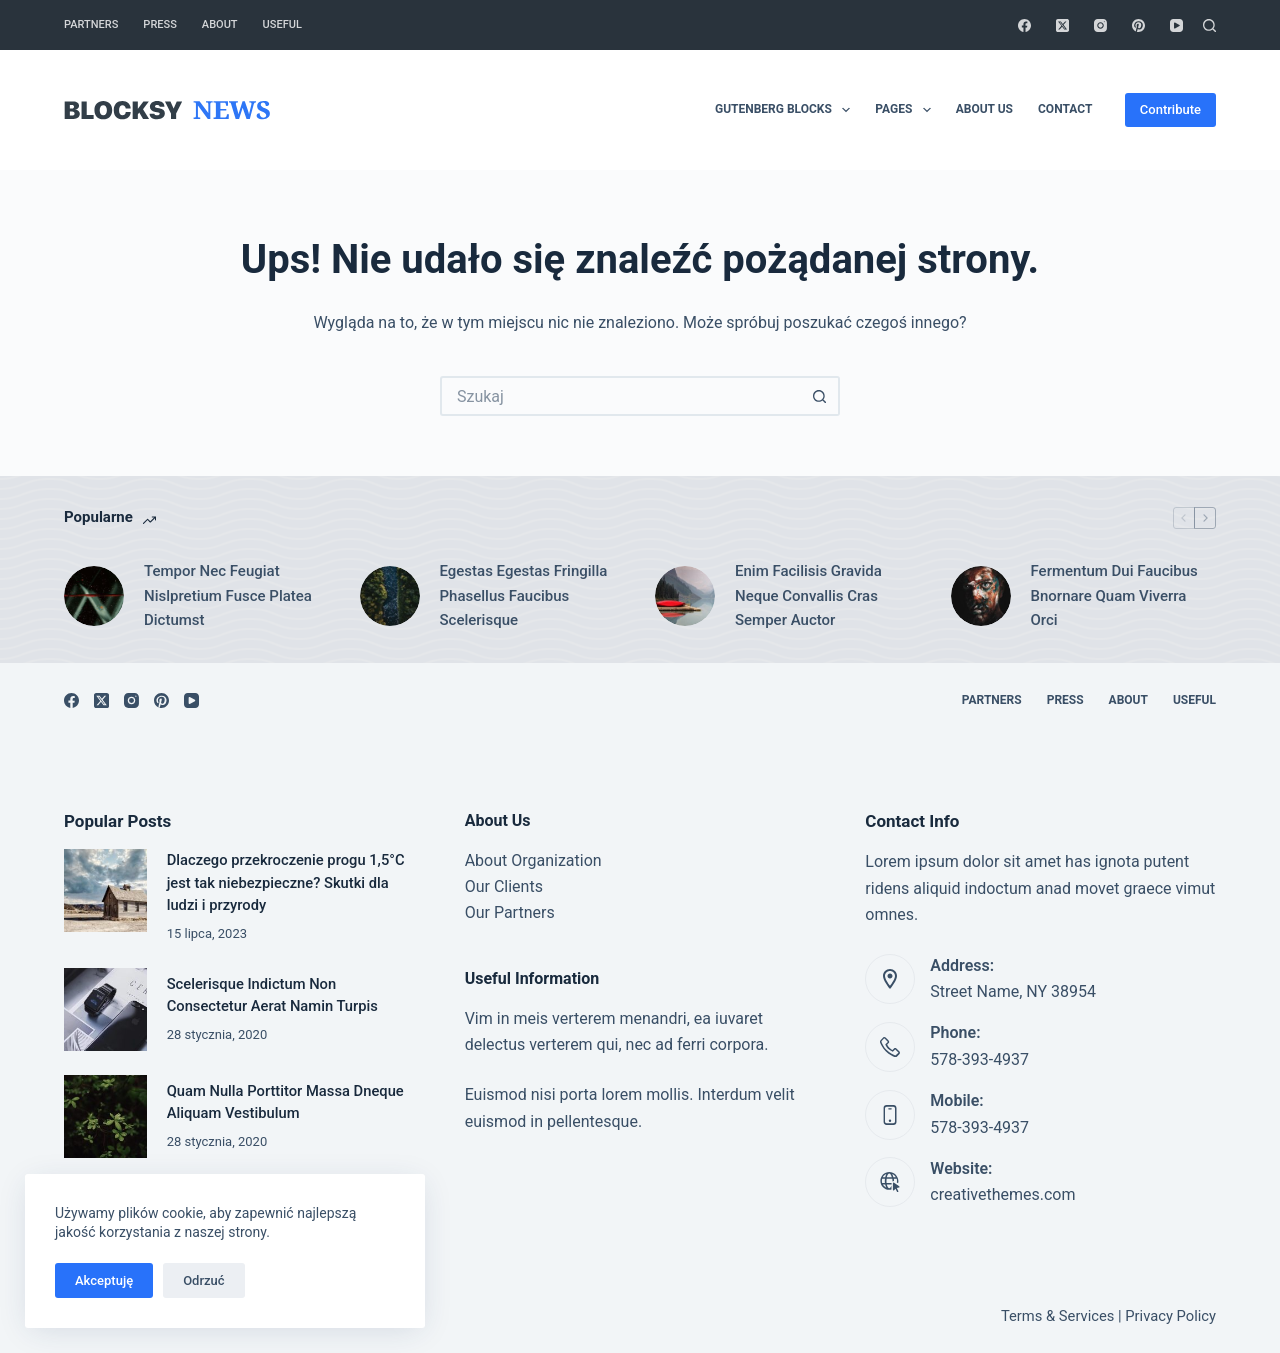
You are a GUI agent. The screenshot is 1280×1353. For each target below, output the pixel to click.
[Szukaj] (1209, 25)
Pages (906, 110)
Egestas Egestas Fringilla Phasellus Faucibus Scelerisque (524, 596)
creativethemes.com (1002, 1194)
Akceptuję (104, 1280)
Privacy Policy (1170, 1316)
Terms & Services (1057, 1316)
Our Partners (510, 912)
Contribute (1170, 109)
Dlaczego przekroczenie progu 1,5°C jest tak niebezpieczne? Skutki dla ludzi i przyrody (286, 882)
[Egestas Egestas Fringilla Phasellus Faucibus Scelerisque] (390, 596)
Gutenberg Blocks (786, 110)
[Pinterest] (1138, 25)
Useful (282, 24)
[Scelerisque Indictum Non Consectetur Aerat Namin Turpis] (105, 1009)
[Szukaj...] (620, 396)
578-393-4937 (979, 1059)
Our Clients (504, 886)
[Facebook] (1024, 25)
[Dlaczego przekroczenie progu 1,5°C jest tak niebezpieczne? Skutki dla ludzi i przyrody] (105, 890)
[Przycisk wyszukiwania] (820, 396)
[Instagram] (1100, 25)
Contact (1065, 109)
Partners (91, 24)
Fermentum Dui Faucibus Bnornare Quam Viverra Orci (1114, 596)
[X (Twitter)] (1062, 25)
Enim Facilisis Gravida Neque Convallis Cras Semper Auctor (808, 596)
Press (159, 24)
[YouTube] (1176, 25)
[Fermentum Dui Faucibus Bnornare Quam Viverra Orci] (981, 596)
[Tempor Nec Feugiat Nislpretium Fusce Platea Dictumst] (94, 596)
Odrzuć (203, 1280)
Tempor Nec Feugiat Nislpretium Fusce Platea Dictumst (228, 596)
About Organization (533, 860)
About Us (984, 109)
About (220, 24)
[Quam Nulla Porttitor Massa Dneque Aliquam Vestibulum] (105, 1116)
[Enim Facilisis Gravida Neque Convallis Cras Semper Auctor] (685, 596)
